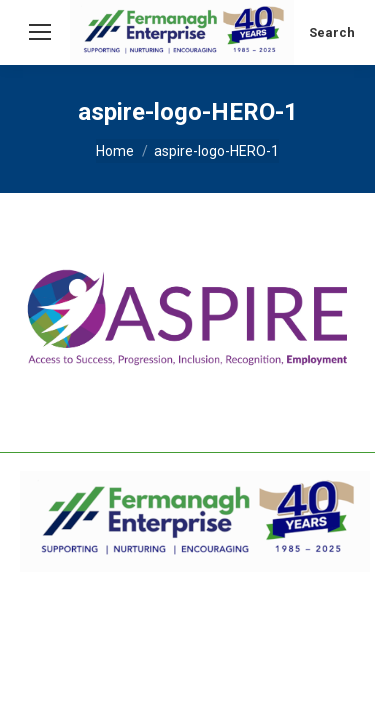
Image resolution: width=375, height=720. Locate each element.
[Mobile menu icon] (40, 32)
